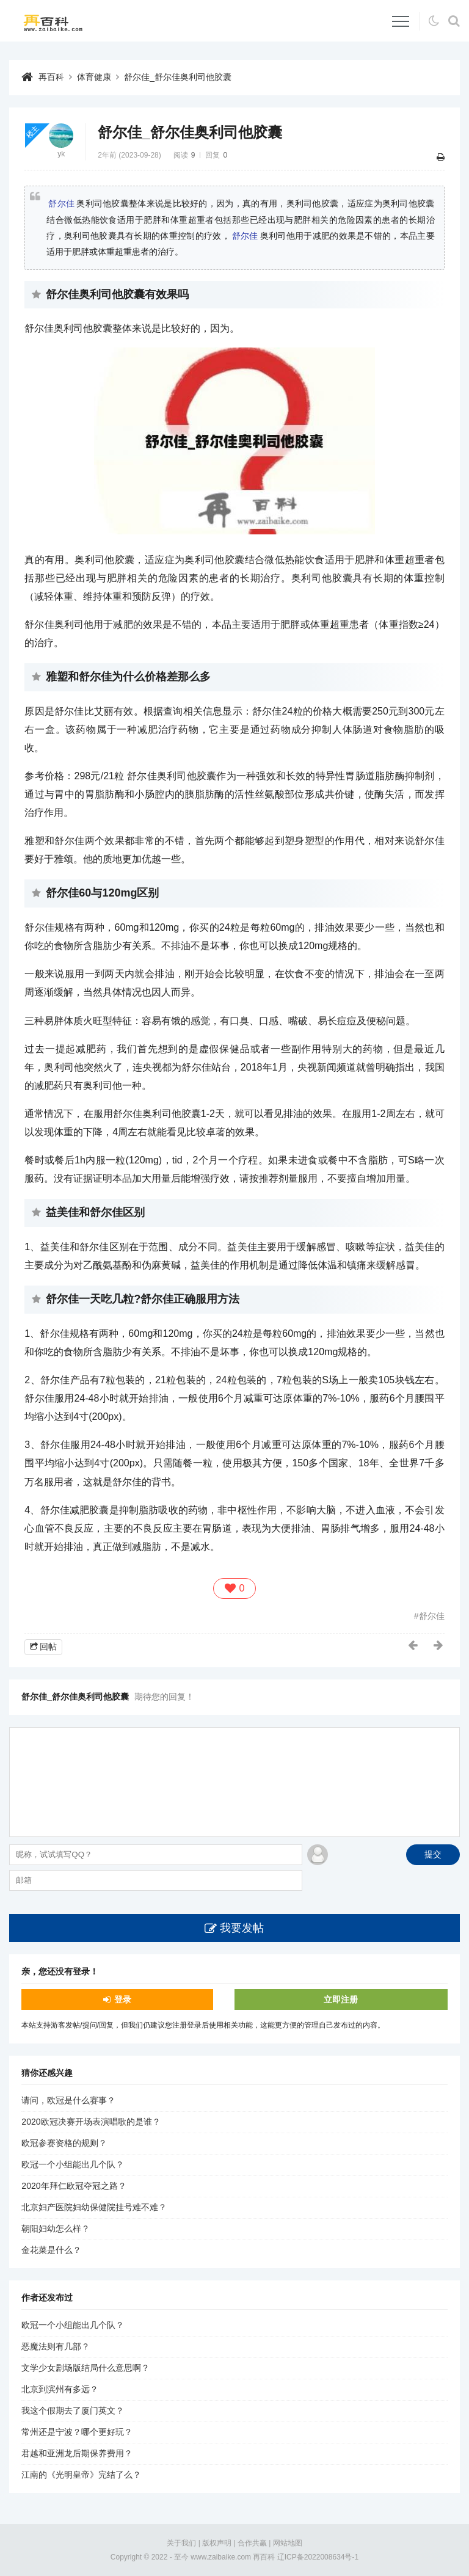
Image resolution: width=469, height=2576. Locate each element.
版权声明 (216, 2543)
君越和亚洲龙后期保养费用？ (77, 2453)
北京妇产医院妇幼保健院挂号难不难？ (94, 2207)
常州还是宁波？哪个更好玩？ (77, 2432)
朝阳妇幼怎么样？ (55, 2228)
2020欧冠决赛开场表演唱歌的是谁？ (90, 2122)
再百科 (51, 77)
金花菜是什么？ (51, 2250)
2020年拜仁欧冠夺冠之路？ (73, 2186)
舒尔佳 (61, 203)
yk (61, 154)
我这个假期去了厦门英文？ (72, 2410)
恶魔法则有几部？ (55, 2346)
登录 (122, 1999)
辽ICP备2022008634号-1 (317, 2557)
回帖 (48, 1646)
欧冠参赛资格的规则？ (64, 2143)
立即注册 (341, 1999)
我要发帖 (242, 1928)
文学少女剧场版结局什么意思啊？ (85, 2368)
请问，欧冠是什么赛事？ (68, 2100)
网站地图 (287, 2543)
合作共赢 (252, 2543)
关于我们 (181, 2543)
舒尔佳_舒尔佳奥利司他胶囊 (177, 77)
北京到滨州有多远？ (59, 2389)
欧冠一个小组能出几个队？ (72, 2164)
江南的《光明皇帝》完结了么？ (81, 2475)
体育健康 (94, 77)
